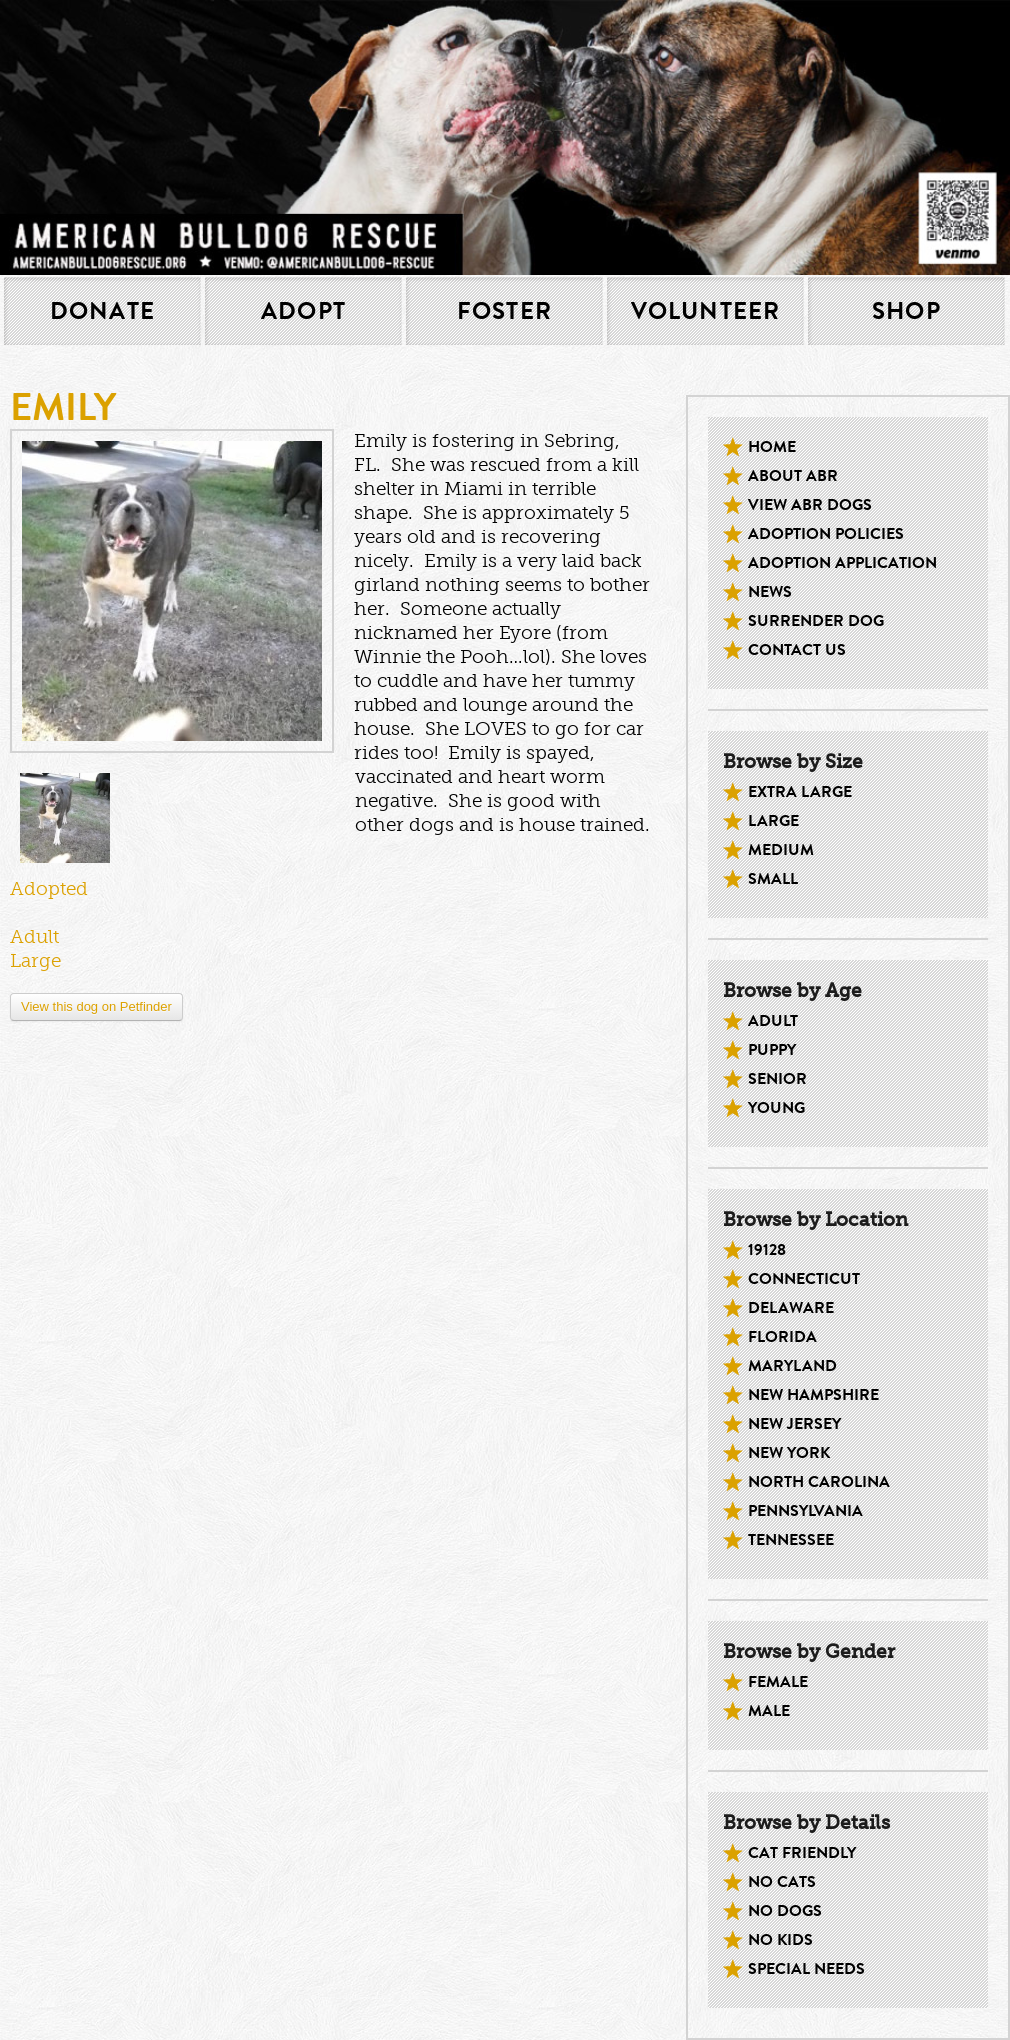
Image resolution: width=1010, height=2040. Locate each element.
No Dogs (785, 1911)
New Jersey (794, 1424)
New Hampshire (813, 1395)
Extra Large (800, 792)
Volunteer (706, 311)
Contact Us (797, 650)
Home (772, 447)
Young (776, 1108)
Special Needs (806, 1969)
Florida (782, 1337)
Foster (504, 311)
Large (773, 821)
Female (778, 1682)
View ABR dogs (810, 505)
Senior (777, 1079)
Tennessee (791, 1540)
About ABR (793, 476)
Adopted (49, 888)
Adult (773, 1021)
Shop (906, 311)
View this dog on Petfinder (96, 1006)
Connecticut (804, 1279)
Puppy (772, 1050)
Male (769, 1711)
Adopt (303, 311)
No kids (780, 1940)
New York (789, 1453)
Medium (781, 850)
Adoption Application (842, 563)
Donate (102, 311)
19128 (767, 1250)
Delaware (791, 1308)
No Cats (782, 1882)
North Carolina (819, 1482)
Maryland (792, 1366)
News (770, 592)
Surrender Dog (816, 621)
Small (773, 879)
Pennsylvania (805, 1511)
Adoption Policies (826, 534)
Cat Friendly (802, 1853)
